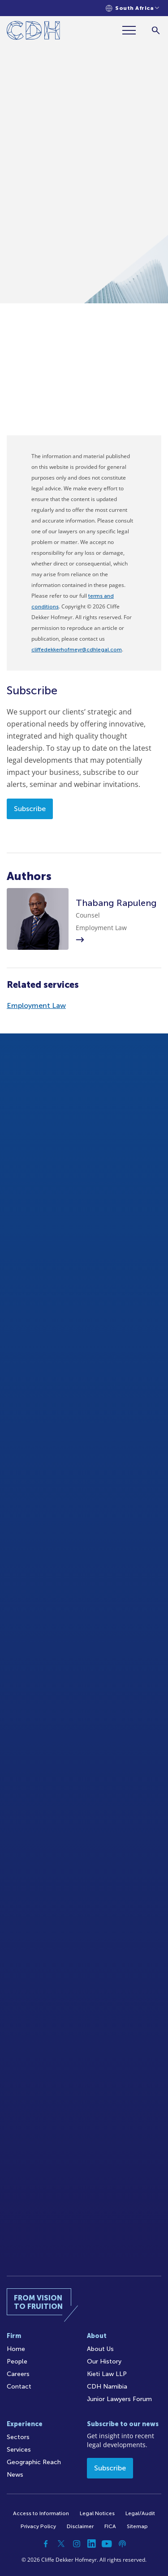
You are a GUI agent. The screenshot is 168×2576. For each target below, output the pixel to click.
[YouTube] (107, 2544)
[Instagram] (76, 2544)
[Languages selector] (132, 8)
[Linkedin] (92, 2544)
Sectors (18, 2437)
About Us (100, 2349)
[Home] (33, 32)
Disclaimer (80, 2526)
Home (16, 2349)
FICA (110, 2526)
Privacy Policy (38, 2526)
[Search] (156, 30)
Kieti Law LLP (107, 2374)
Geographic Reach (34, 2462)
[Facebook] (46, 2544)
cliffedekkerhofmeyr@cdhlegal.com (76, 649)
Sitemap (137, 2526)
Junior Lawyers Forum (119, 2399)
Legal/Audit (140, 2513)
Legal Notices (97, 2513)
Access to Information (41, 2513)
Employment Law (36, 1005)
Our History (104, 2361)
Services (19, 2449)
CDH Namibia (107, 2386)
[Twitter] (61, 2544)
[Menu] (132, 30)
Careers (18, 2374)
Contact (19, 2386)
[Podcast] (122, 2544)
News (15, 2474)
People (17, 2361)
